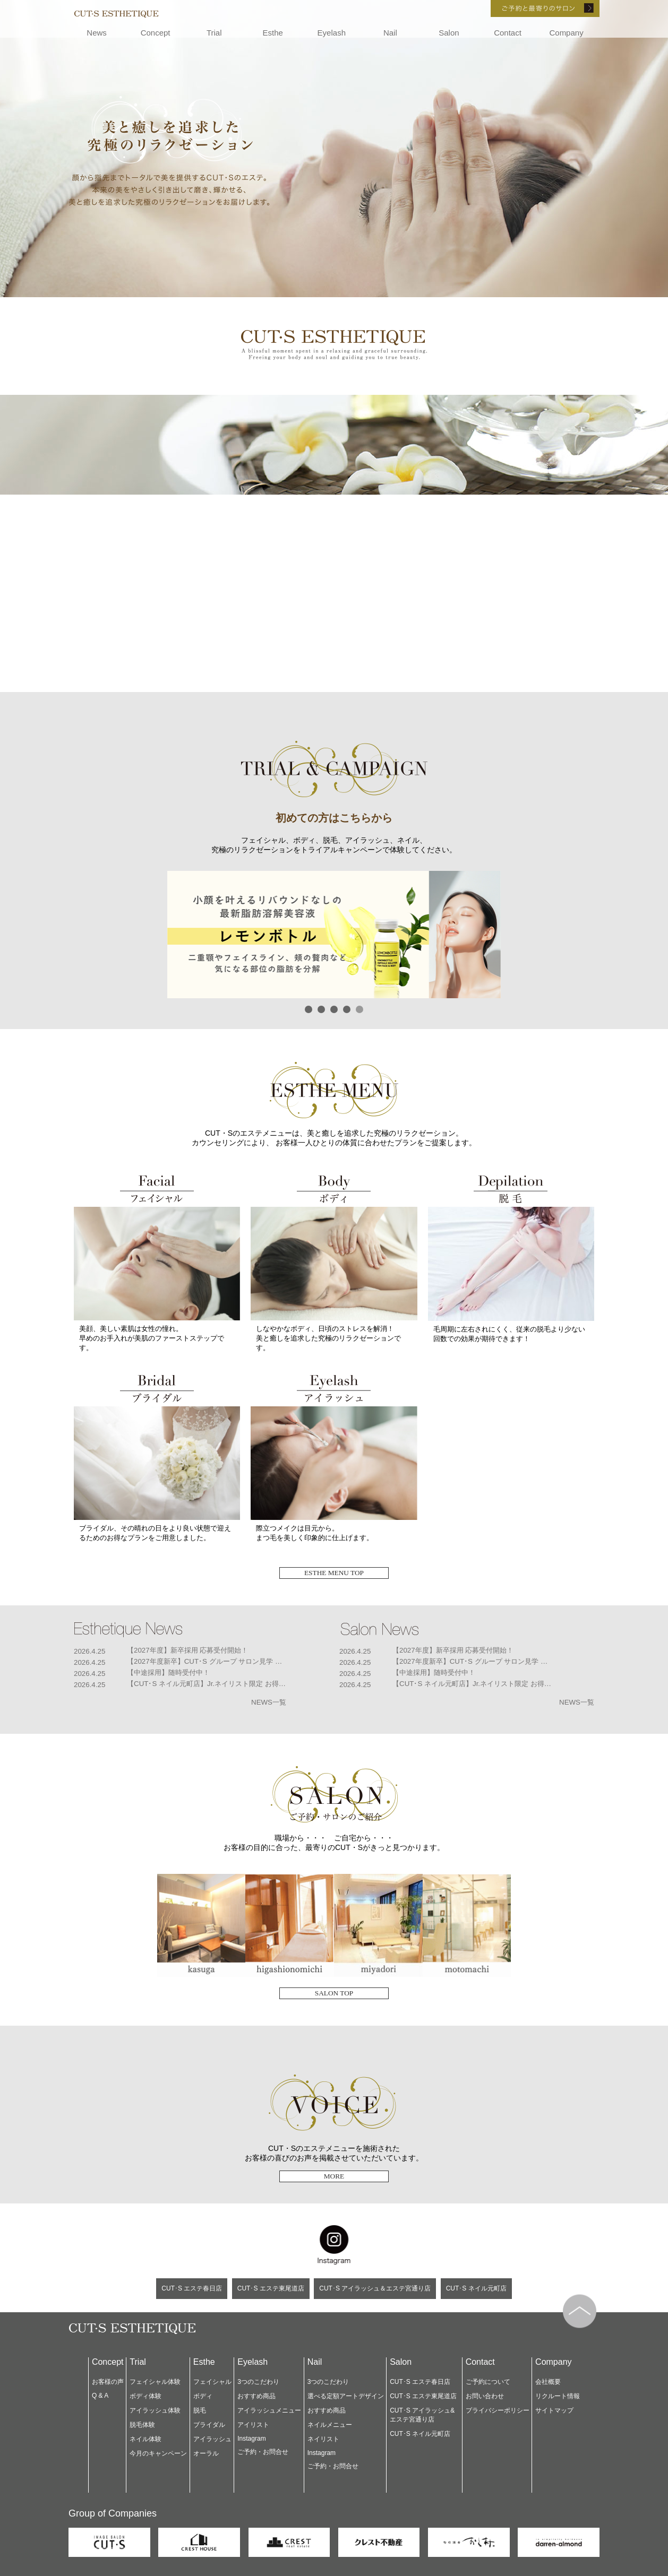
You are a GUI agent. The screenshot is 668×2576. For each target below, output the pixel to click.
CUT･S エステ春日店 (191, 2288)
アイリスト (253, 2424)
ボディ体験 (145, 2396)
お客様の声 (108, 2381)
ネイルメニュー (329, 2424)
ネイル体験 (145, 2439)
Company (566, 32)
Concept (155, 32)
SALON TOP (334, 1993)
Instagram (251, 2438)
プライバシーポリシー (497, 2410)
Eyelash (332, 32)
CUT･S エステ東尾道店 (270, 2288)
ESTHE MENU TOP (334, 1573)
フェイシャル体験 (155, 2381)
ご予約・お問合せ (262, 2452)
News (97, 32)
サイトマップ (554, 2410)
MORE (334, 2176)
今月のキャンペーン (158, 2453)
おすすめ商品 (256, 2396)
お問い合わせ (485, 2396)
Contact (507, 32)
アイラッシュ (212, 2439)
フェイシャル (212, 2381)
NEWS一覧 (268, 1702)
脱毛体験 (142, 2424)
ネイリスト (323, 2439)
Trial (214, 32)
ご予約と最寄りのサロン (530, 8)
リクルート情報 (557, 2396)
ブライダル (209, 2424)
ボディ (202, 2396)
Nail (390, 32)
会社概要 (548, 2381)
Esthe (273, 32)
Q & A (100, 2395)
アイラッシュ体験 (155, 2410)
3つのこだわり (258, 2381)
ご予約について (488, 2381)
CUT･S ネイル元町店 (476, 2288)
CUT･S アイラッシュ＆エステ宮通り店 (375, 2288)
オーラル (206, 2453)
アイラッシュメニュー (269, 2410)
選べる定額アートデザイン (345, 2396)
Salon (449, 32)
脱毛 (199, 2410)
